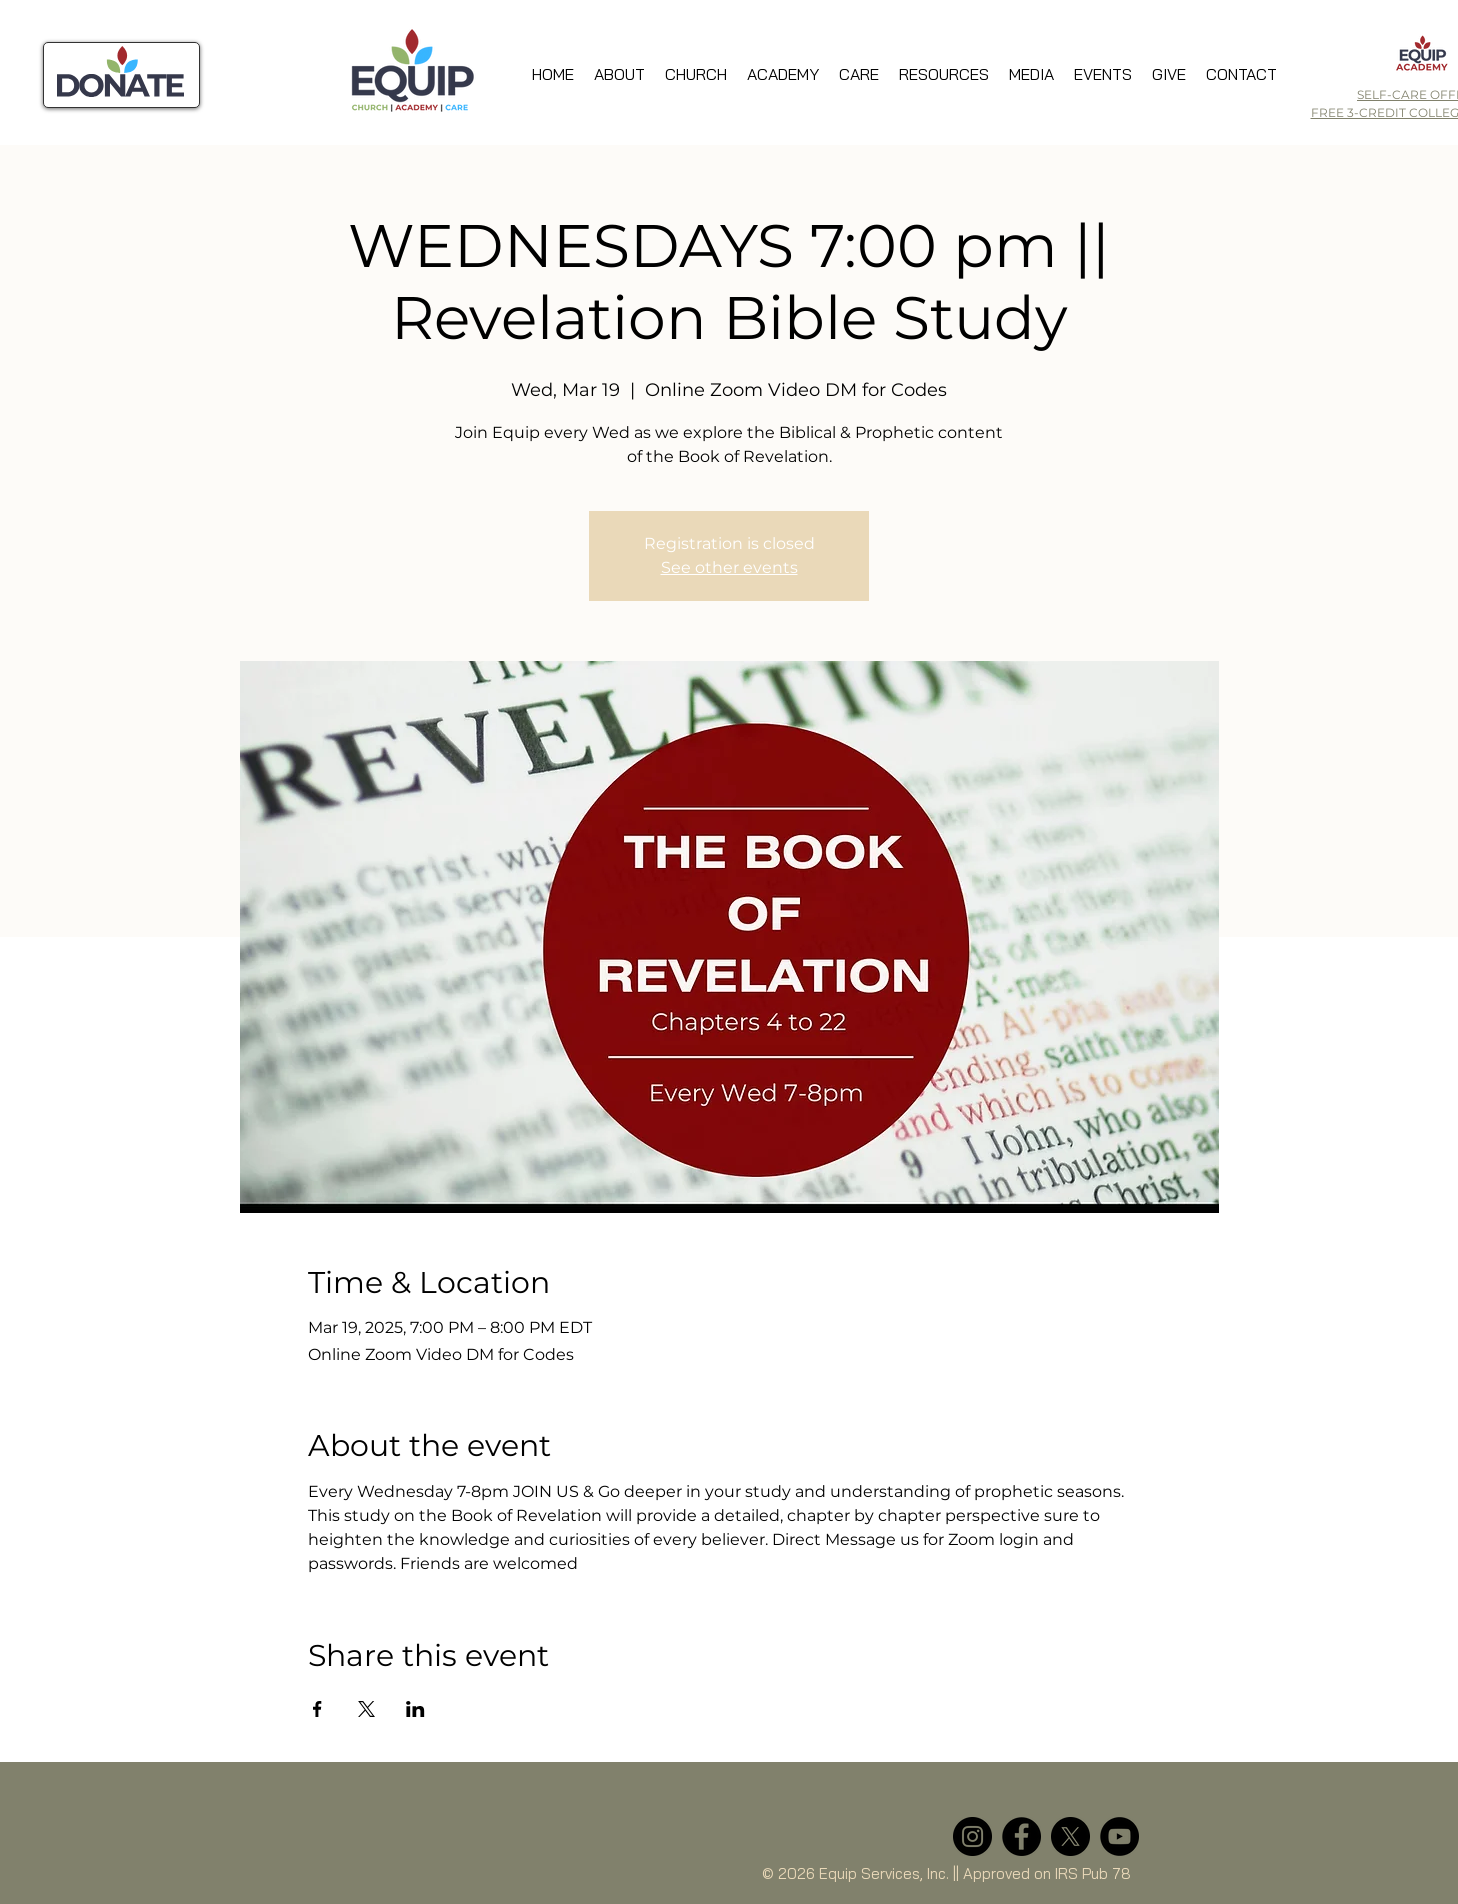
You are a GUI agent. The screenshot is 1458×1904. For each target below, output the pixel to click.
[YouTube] (1119, 1836)
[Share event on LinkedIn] (415, 1709)
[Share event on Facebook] (317, 1709)
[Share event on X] (366, 1709)
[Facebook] (1021, 1836)
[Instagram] (972, 1836)
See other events (729, 567)
